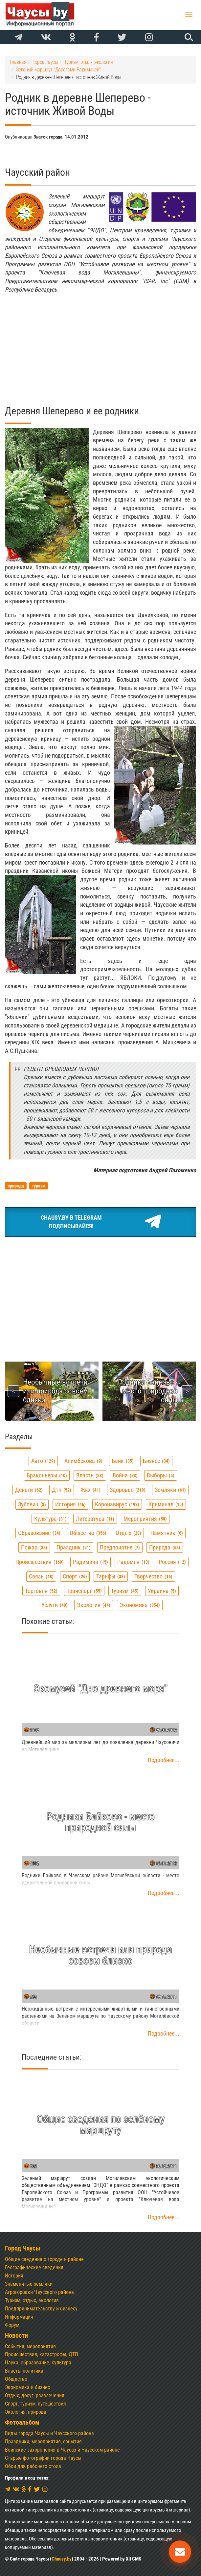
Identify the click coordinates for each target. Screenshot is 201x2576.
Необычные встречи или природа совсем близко (55, 1390)
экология (93, 1604)
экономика (140, 1604)
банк (123, 1460)
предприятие (120, 1547)
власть (89, 1475)
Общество (16, 2379)
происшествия (39, 1561)
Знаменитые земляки (29, 2284)
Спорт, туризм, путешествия (35, 2404)
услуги (54, 1604)
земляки (170, 1489)
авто (43, 1460)
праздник (73, 1547)
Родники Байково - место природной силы (148, 1390)
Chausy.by (62, 2559)
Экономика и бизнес (27, 2387)
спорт (75, 1576)
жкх (90, 1489)
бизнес (156, 1460)
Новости (16, 2335)
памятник (166, 1532)
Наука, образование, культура (38, 2362)
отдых (128, 1532)
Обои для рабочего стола (33, 2466)
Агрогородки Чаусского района (39, 2292)
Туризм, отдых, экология (32, 2300)
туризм (125, 1590)
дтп (61, 1489)
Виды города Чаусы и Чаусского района (49, 2433)
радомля (133, 1561)
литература (95, 1518)
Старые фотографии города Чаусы (43, 2458)
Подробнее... (163, 1759)
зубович (32, 1504)
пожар (34, 1547)
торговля (41, 1590)
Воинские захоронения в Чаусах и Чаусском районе (62, 2450)
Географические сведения (34, 2267)
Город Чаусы (22, 2248)
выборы (160, 1475)
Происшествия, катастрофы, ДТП (41, 2354)
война (125, 1475)
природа (164, 1547)
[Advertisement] (100, 345)
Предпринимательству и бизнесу (41, 2308)
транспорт (84, 1590)
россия (172, 1561)
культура (50, 1518)
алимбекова (83, 1460)
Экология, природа (25, 2412)
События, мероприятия (30, 2346)
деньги (29, 1489)
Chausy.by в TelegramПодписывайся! (101, 1222)
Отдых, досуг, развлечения (34, 2395)
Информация (19, 2317)
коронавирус (117, 1504)
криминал (165, 1504)
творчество (153, 1576)
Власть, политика (24, 2371)
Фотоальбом (22, 2422)
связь (41, 1576)
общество (88, 1532)
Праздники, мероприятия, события (43, 2441)
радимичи (90, 1561)
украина (162, 1590)
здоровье (127, 1489)
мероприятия (145, 1518)
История (14, 2276)
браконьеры (47, 1475)
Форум (12, 2325)
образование (39, 1532)
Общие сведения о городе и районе (44, 2259)
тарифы (110, 1576)
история (70, 1504)
